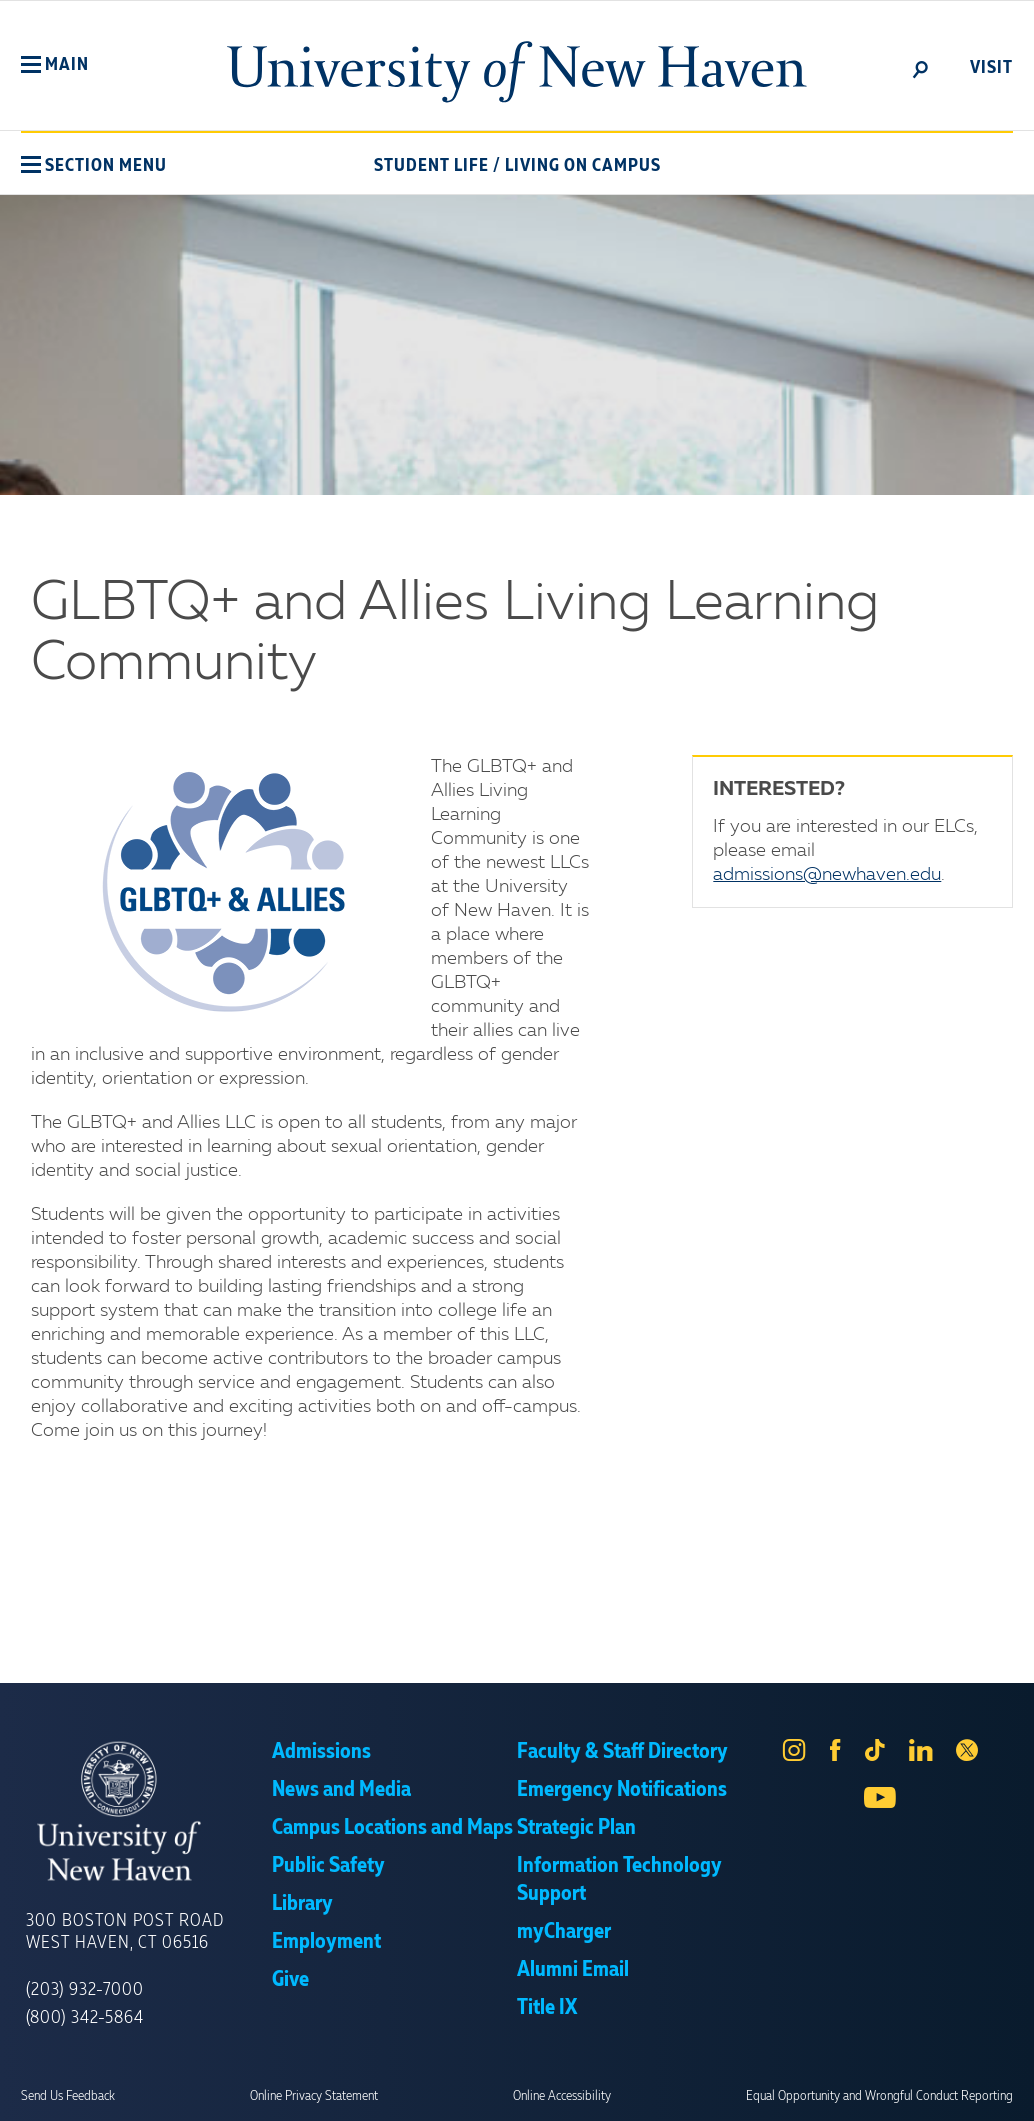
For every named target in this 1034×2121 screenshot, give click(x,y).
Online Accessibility (562, 2096)
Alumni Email (573, 1970)
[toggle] (921, 68)
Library (302, 1904)
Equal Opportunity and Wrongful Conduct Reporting (879, 2096)
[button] (55, 65)
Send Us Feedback (68, 2096)
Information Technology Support (619, 1880)
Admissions (321, 1752)
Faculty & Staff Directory (622, 1752)
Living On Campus (583, 166)
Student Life (431, 166)
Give (290, 1980)
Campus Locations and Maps (392, 1828)
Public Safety (328, 1866)
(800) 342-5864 (85, 2018)
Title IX (547, 2008)
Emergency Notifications (622, 1790)
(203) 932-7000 (85, 1990)
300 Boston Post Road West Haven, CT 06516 (125, 1932)
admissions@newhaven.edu (827, 875)
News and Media (341, 1790)
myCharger (564, 1932)
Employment (326, 1942)
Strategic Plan (576, 1828)
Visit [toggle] (991, 68)
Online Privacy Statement (314, 2096)
